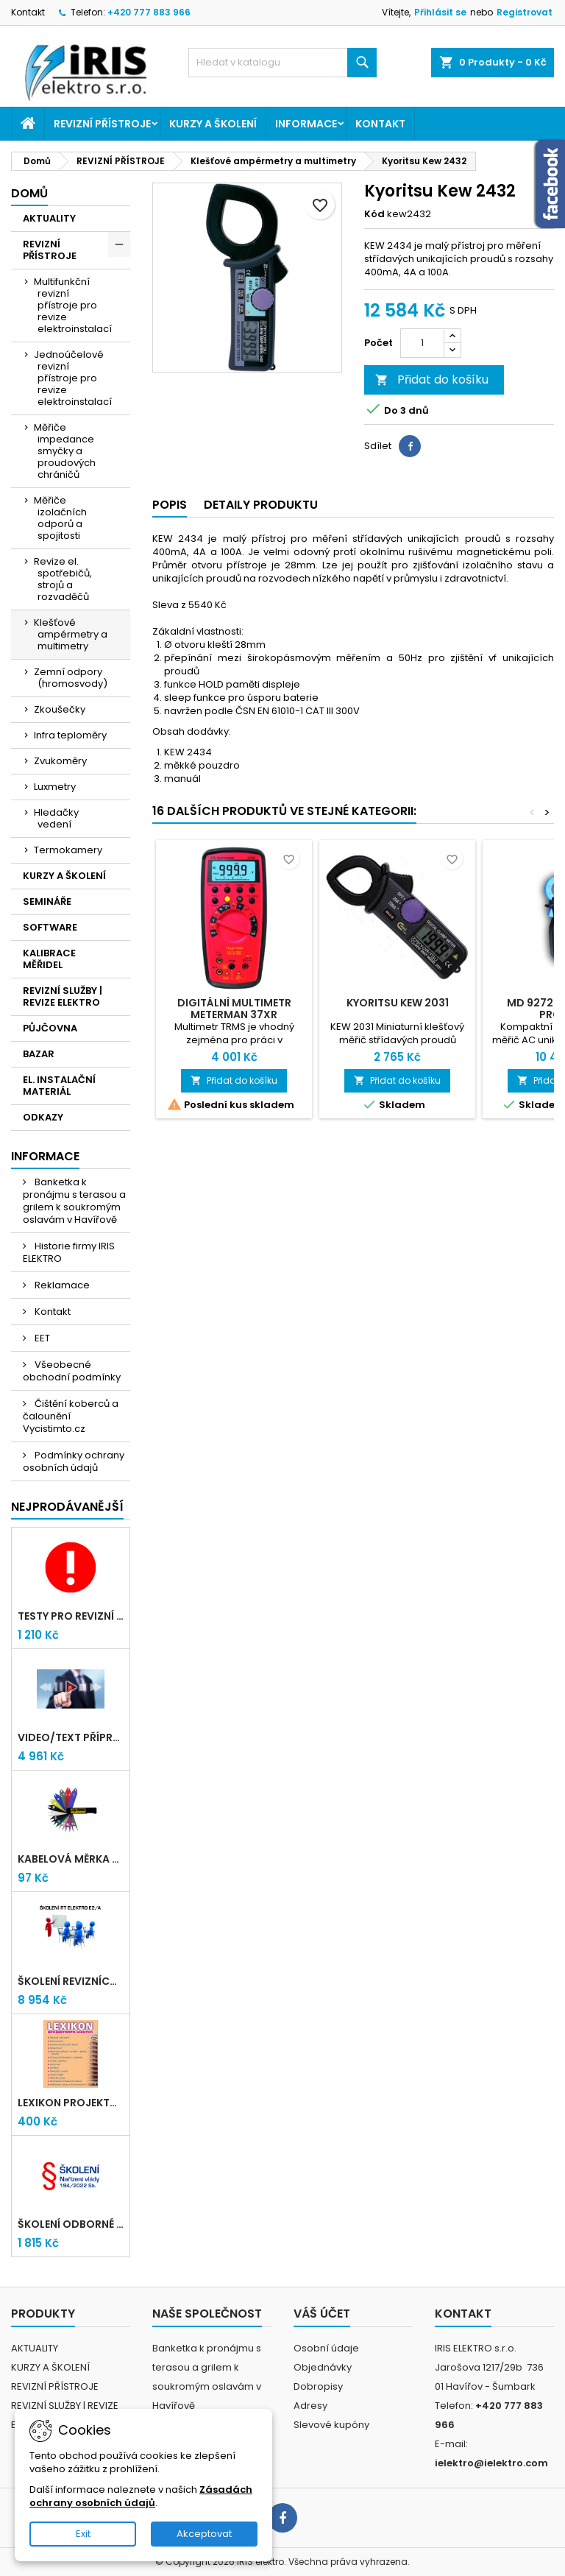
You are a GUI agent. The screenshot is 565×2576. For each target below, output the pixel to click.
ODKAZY (43, 1117)
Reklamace (61, 1285)
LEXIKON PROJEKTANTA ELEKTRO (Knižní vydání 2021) (71, 2103)
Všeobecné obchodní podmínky (72, 1371)
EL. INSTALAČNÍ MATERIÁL (59, 1085)
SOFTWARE (50, 927)
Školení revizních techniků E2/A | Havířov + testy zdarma (71, 1981)
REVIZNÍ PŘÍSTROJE (102, 123)
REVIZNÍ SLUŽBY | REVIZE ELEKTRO (62, 996)
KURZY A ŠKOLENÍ (213, 123)
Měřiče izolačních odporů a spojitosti (60, 518)
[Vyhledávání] (282, 62)
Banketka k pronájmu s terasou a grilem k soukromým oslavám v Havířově (74, 1201)
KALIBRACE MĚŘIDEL (49, 959)
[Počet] (422, 343)
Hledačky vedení (56, 818)
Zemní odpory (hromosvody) (70, 678)
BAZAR (38, 1054)
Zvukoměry (60, 761)
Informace (306, 123)
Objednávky (323, 2367)
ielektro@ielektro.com (491, 2463)
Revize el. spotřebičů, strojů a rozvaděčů (63, 579)
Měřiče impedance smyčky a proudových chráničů (65, 450)
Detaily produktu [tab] (261, 504)
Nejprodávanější (67, 1506)
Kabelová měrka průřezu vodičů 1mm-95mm (71, 1859)
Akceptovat (204, 2534)
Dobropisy (318, 2386)
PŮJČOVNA (50, 1028)
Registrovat (524, 12)
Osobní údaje (326, 2348)
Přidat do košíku (431, 379)
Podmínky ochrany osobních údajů (73, 1461)
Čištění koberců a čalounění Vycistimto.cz (70, 1416)
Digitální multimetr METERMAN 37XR (234, 1008)
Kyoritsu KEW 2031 (398, 1002)
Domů (29, 193)
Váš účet (322, 2313)
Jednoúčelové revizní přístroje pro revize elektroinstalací (73, 378)
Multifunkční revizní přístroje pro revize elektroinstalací (73, 305)
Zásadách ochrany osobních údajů (140, 2496)
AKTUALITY (49, 218)
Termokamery (68, 850)
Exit (83, 2534)
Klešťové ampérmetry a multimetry (70, 634)
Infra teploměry (70, 735)
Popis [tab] (169, 504)
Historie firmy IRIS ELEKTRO (69, 1252)
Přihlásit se (440, 12)
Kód (374, 214)
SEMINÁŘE (47, 901)
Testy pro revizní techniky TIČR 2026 (71, 1616)
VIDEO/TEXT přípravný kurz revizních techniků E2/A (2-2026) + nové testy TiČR (71, 1737)
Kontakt (28, 12)
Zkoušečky (59, 709)
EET (41, 1338)
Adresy (310, 2406)
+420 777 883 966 (149, 12)
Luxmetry (55, 787)
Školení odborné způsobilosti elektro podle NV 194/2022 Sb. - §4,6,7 (71, 2224)
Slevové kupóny (331, 2425)
